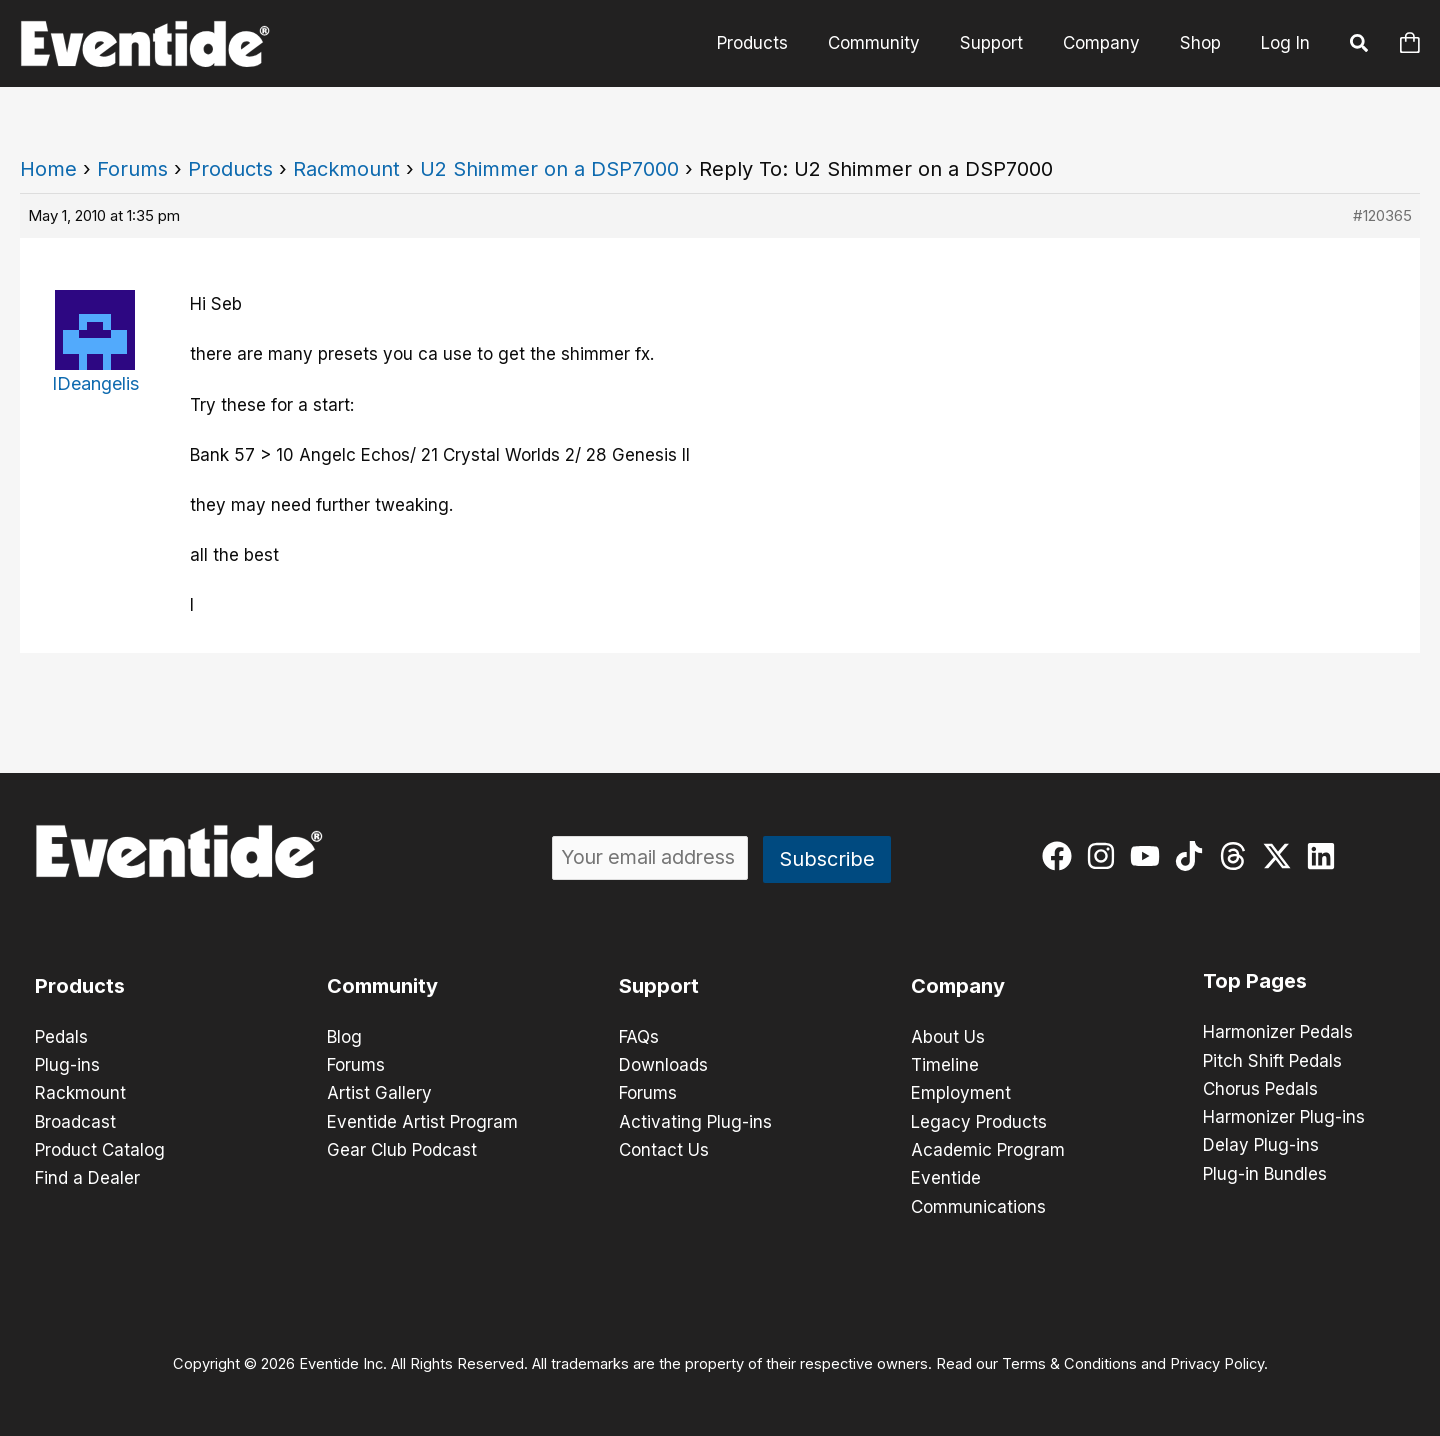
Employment (961, 1093)
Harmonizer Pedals (1278, 1032)
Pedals (61, 1037)
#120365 (1382, 215)
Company (1110, 43)
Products (779, 43)
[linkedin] (1325, 856)
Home (48, 169)
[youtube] (1149, 856)
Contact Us (664, 1149)
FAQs (639, 1037)
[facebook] (1061, 856)
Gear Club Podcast (402, 1149)
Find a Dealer (87, 1177)
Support (1006, 43)
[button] (1360, 46)
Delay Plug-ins (1261, 1144)
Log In (1285, 43)
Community (895, 43)
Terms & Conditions (1069, 1362)
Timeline (945, 1065)
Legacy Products (979, 1121)
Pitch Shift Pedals (1272, 1060)
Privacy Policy (1217, 1362)
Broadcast (75, 1121)
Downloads (663, 1065)
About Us (948, 1037)
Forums (132, 169)
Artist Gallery (379, 1093)
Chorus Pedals (1260, 1088)
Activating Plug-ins (695, 1121)
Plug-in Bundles (1265, 1172)
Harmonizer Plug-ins (1284, 1116)
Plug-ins (67, 1065)
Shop (1203, 43)
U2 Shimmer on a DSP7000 (549, 169)
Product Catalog (100, 1149)
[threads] (1237, 856)
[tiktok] (1193, 856)
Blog (344, 1037)
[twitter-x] (1281, 856)
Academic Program (988, 1149)
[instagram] (1105, 856)
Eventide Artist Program (422, 1121)
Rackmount (346, 169)
